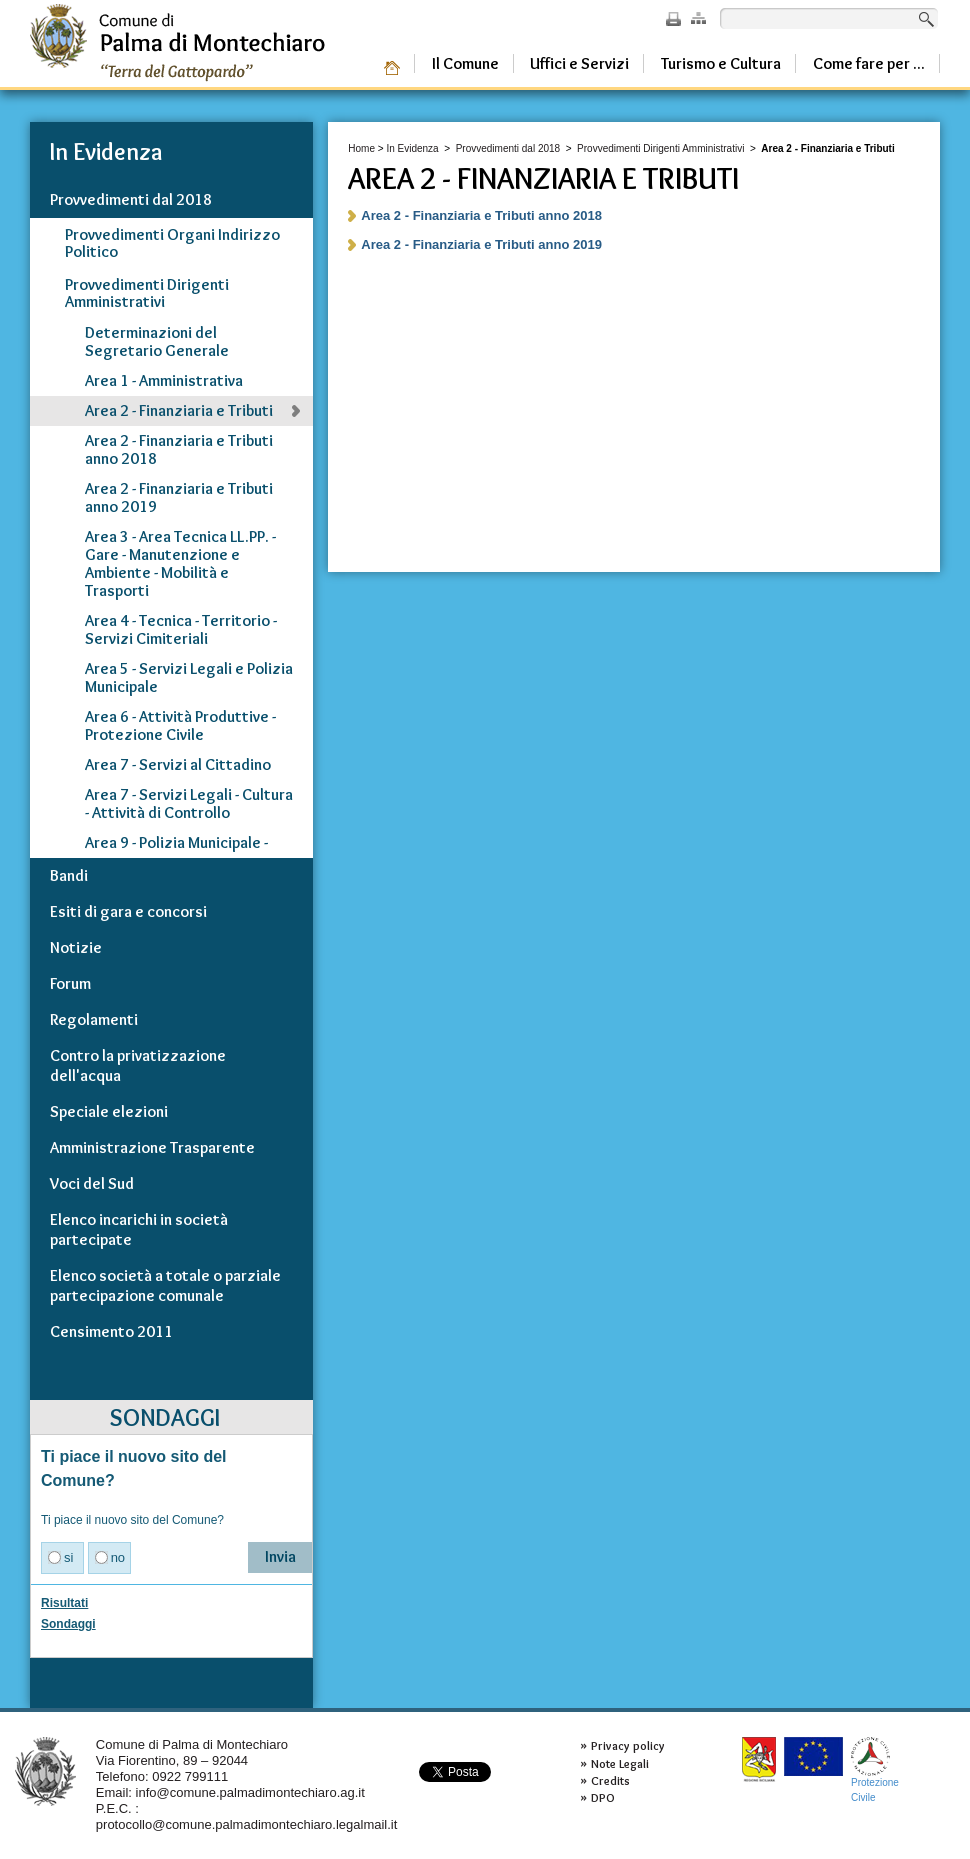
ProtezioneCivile (875, 1769)
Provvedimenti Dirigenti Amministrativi (660, 148)
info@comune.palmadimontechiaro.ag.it (250, 1792)
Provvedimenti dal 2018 (508, 148)
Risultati (64, 1603)
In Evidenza (412, 148)
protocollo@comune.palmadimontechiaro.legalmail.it (247, 1824)
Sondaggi (68, 1624)
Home (361, 148)
